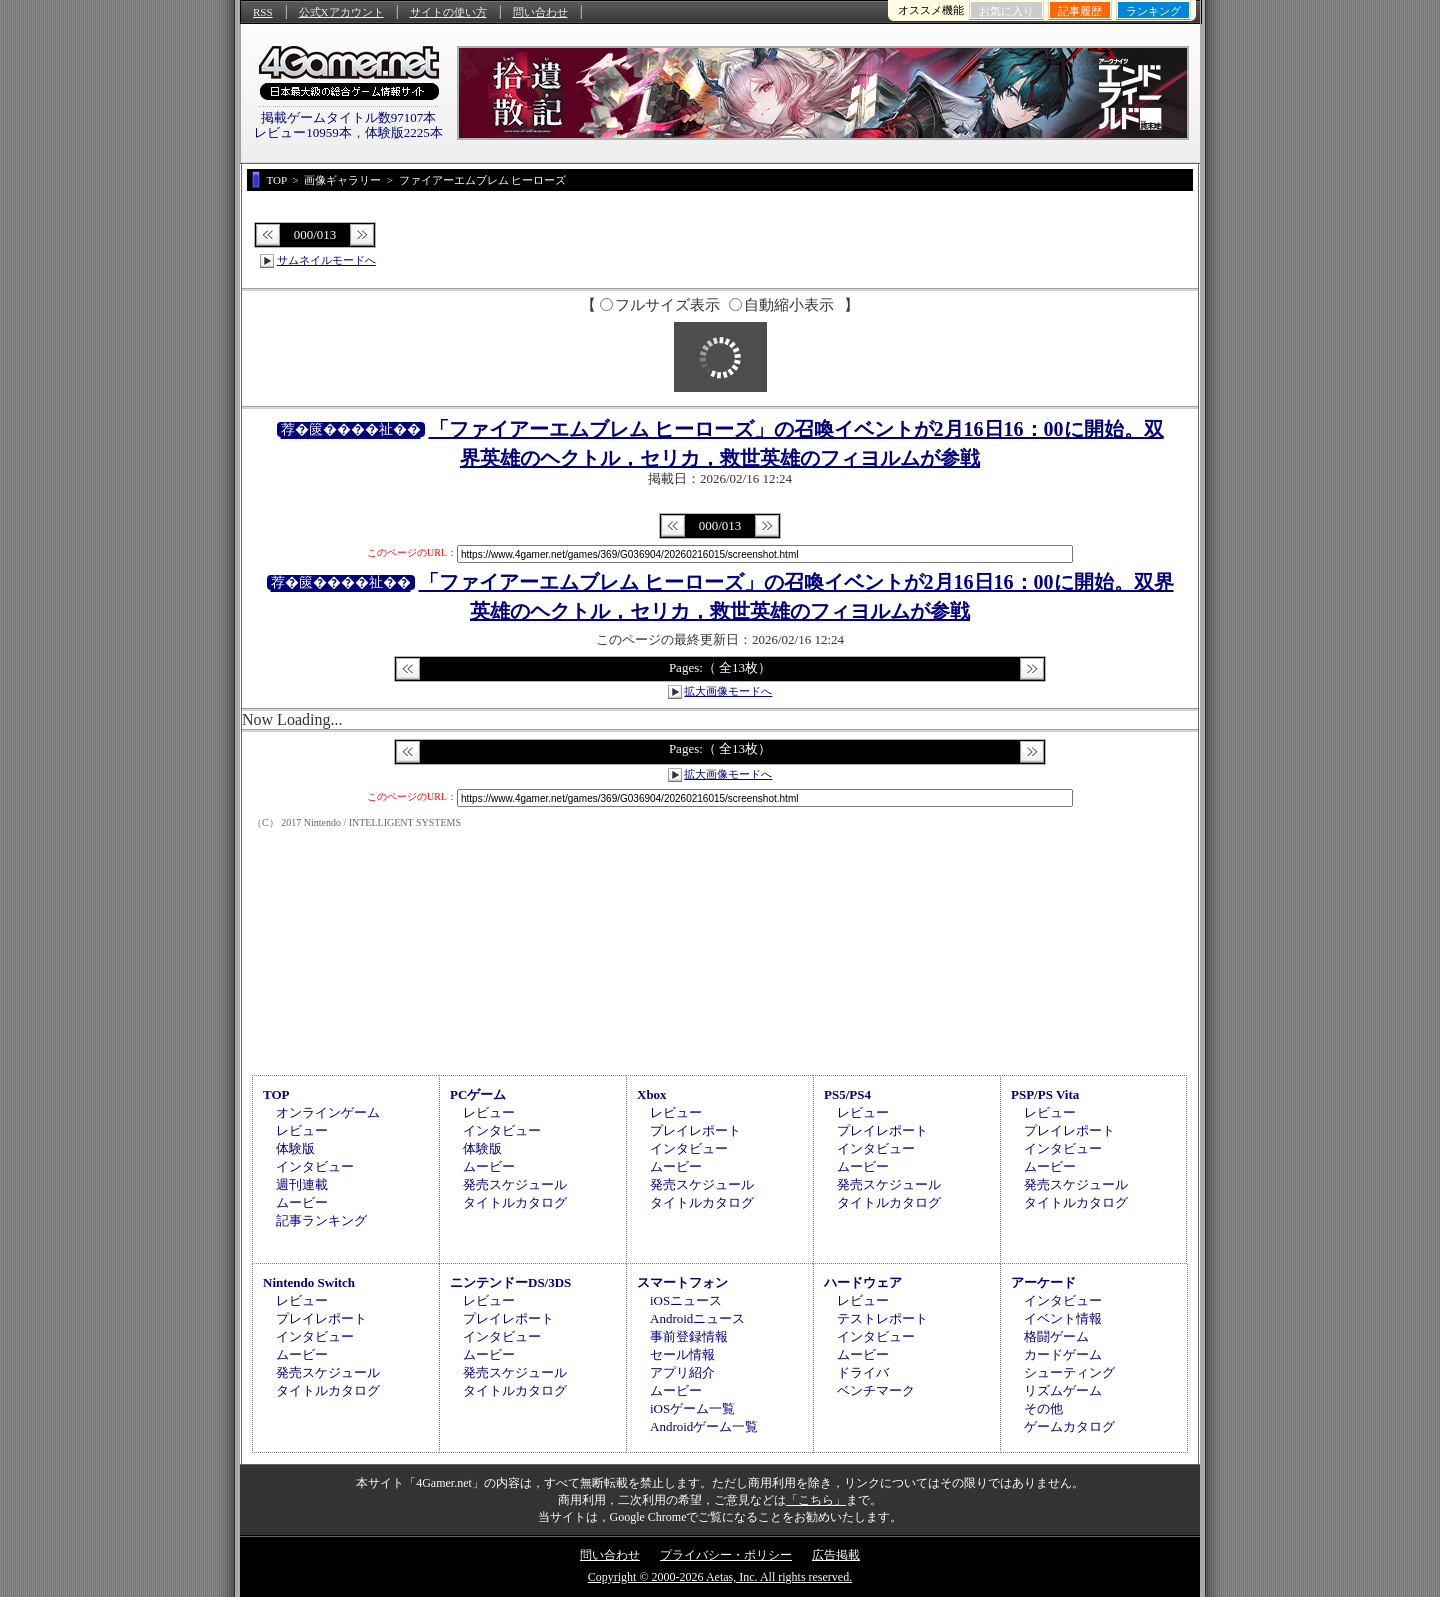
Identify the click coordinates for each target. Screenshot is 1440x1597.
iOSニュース (686, 1300)
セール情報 (682, 1354)
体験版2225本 (404, 132)
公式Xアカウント (341, 12)
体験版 (295, 1148)
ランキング (1153, 11)
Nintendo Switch (309, 1282)
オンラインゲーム (328, 1112)
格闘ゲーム (1056, 1336)
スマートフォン (682, 1282)
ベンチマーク (876, 1390)
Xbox (652, 1094)
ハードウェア (863, 1282)
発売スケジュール (515, 1184)
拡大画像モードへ (728, 691)
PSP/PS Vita (1045, 1094)
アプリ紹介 (682, 1372)
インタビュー (315, 1166)
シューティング (1069, 1372)
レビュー (302, 1130)
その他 (1043, 1408)
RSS (263, 12)
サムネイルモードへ (326, 260)
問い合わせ (540, 12)
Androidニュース (697, 1318)
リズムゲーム (1063, 1390)
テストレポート (882, 1318)
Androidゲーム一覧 (704, 1426)
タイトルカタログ (515, 1202)
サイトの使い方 (448, 12)
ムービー (302, 1202)
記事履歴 (1080, 11)
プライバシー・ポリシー (726, 1555)
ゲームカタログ (1069, 1426)
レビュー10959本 (303, 132)
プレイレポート (695, 1130)
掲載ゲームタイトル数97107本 (349, 117)
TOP (276, 1094)
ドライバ (863, 1372)
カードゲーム (1063, 1354)
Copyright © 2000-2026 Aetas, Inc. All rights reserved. (720, 1577)
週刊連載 (302, 1184)
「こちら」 (816, 1500)
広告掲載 (836, 1555)
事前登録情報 (689, 1336)
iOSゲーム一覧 (692, 1408)
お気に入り (1006, 11)
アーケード (1043, 1282)
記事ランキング (321, 1220)
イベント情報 (1063, 1318)
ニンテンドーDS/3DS (510, 1282)
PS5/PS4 (847, 1094)
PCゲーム (478, 1094)
